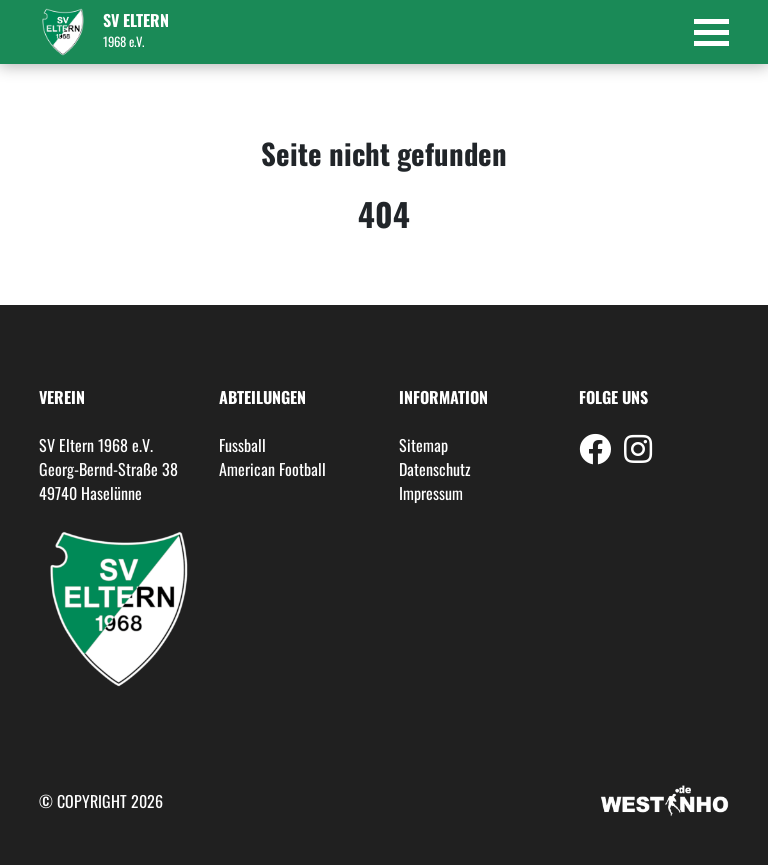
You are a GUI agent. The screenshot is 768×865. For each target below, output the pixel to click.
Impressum (431, 493)
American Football (272, 469)
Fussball (242, 445)
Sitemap (423, 445)
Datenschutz (435, 469)
